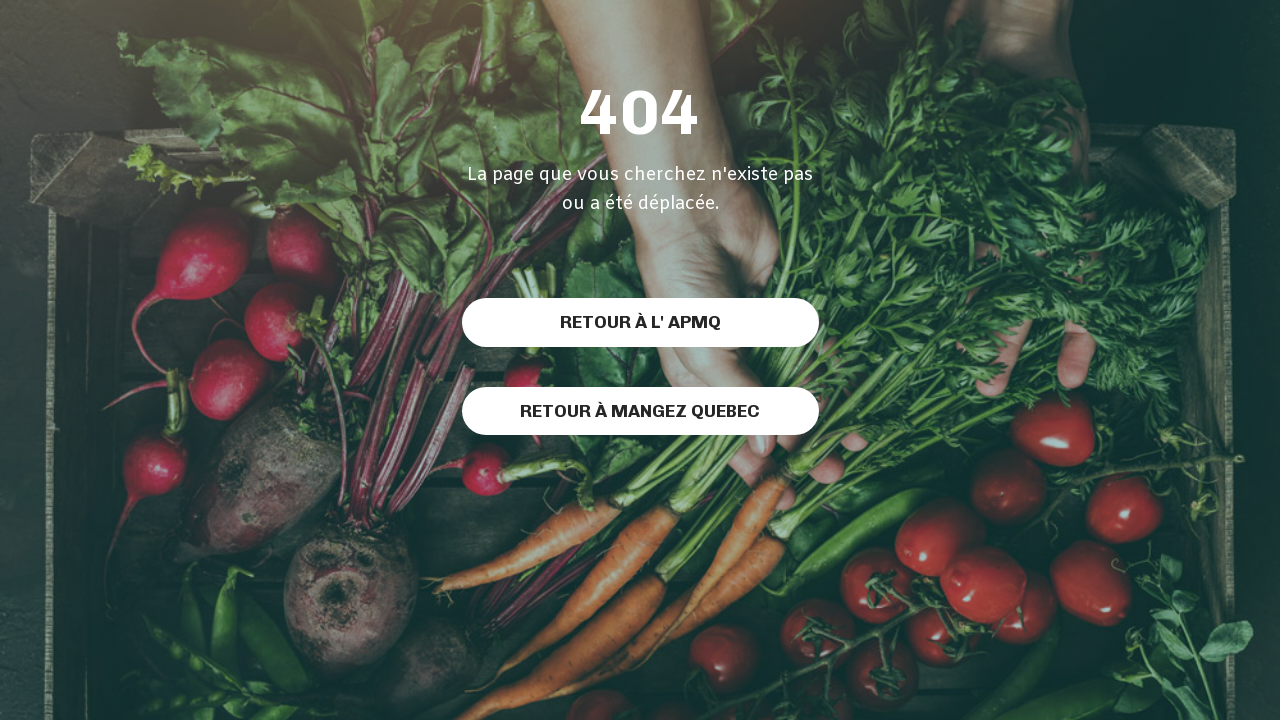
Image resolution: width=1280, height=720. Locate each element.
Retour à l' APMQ (640, 321)
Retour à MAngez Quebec (640, 410)
